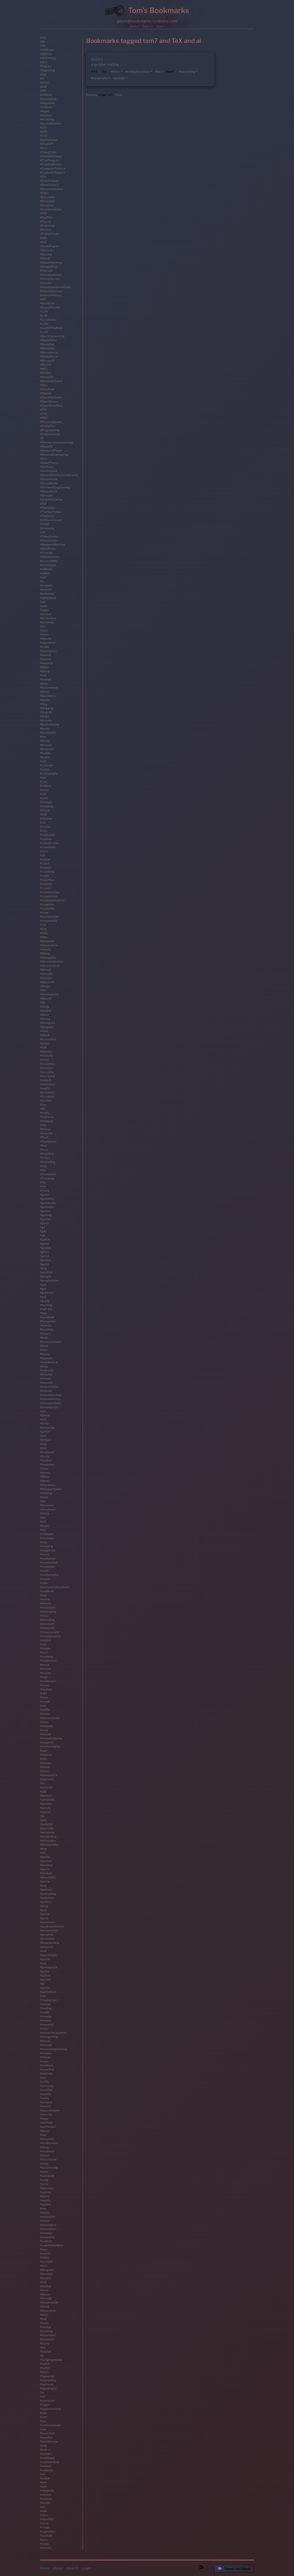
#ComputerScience (52, 168)
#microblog (47, 1619)
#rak (43, 1996)
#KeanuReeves (50, 307)
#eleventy (46, 1055)
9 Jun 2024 (98, 64)
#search (45, 2106)
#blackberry (48, 695)
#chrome (46, 818)
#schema (46, 2102)
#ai (42, 581)
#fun (43, 1186)
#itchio (44, 1423)
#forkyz (45, 1157)
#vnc (43, 2421)
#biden (44, 667)
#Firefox (45, 229)
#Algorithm (47, 103)
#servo (44, 2130)
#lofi (43, 1521)
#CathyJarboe (49, 139)
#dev (43, 990)
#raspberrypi (48, 2000)
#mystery (46, 1689)
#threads (46, 2298)
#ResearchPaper (51, 450)
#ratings (45, 2004)
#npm (43, 1750)
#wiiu (43, 2482)
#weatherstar (49, 2441)
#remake (46, 2016)
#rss (43, 2077)
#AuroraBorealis (50, 123)
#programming (49, 1942)
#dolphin (45, 1010)
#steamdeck (48, 2224)
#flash (44, 1137)
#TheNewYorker (50, 511)
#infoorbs (46, 1374)
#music (44, 1685)
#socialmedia (48, 2167)
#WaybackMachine (52, 544)
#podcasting (48, 1893)
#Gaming (46, 254)
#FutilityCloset (49, 233)
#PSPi (44, 417)
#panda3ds (47, 1799)
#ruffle (44, 2081)
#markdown (48, 1558)
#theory (45, 2294)
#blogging (46, 708)
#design (45, 986)
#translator (47, 2339)
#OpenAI (45, 393)
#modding (46, 1656)
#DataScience (49, 184)
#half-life (46, 1309)
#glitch (44, 1251)
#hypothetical (49, 1362)
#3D (43, 45)
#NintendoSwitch (51, 381)
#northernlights (50, 1746)
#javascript (47, 1427)
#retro (44, 2028)
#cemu (44, 789)
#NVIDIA (45, 372)
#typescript (47, 2376)
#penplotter (47, 1832)
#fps (43, 1170)
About (134, 26)
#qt (42, 1983)
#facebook (47, 1096)
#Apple (44, 111)
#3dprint (45, 66)
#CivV (44, 148)
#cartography (49, 773)
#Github (45, 258)
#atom (44, 634)
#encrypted (47, 1076)
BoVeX (97, 59)
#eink (43, 1047)
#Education (47, 197)
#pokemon (47, 1897)
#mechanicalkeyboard (54, 1587)
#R (41, 438)
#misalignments (50, 1636)
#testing (45, 2286)
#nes (43, 1705)
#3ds (43, 74)
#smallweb (47, 2151)
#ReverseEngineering (54, 454)
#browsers (47, 749)
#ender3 (45, 1080)
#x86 (43, 2511)
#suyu (44, 2249)
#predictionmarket (52, 1926)
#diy (42, 1002)
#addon (45, 573)
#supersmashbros (51, 2245)
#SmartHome (49, 479)
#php (43, 1848)
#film (43, 1125)
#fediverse (47, 1117)
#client (44, 863)
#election (46, 1051)
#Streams (46, 495)
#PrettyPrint (48, 426)
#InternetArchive (51, 291)
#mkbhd (45, 1640)
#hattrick (46, 1325)
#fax (43, 1104)
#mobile (45, 1648)
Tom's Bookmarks (147, 11)
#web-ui (45, 2449)
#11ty (43, 37)
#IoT (43, 299)
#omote (45, 1767)
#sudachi (46, 2241)
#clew (44, 851)
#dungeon (46, 1027)
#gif (42, 1227)
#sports (45, 2196)
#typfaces (46, 2384)
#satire (44, 2098)
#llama (44, 1513)
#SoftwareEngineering (55, 487)
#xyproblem (48, 2531)
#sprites (45, 2204)
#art (42, 626)
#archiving (47, 622)
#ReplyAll (46, 446)
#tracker (45, 2327)
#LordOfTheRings (51, 328)
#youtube (119, 78)
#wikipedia (47, 2490)
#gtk (43, 1296)
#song (44, 2179)
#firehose (46, 1133)
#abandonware (50, 556)
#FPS (43, 213)
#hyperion (46, 1358)
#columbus (47, 879)
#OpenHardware (51, 397)
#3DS (43, 62)
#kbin (43, 1448)
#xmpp (44, 2527)
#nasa (44, 1697)
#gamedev (47, 1206)
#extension (47, 1092)
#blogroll (46, 712)
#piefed (45, 1857)
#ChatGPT (46, 144)
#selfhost (46, 2122)
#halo (43, 1313)
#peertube (46, 1828)
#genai (44, 1223)
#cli (42, 855)
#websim (46, 2466)
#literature (47, 1505)
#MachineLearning (52, 336)
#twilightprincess (51, 2359)
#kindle (45, 1456)
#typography (99, 78)
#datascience (49, 945)
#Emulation (47, 201)
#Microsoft (47, 360)
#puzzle (45, 1959)
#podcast (46, 1889)
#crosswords (48, 920)
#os (42, 1783)
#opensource (48, 1775)
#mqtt (44, 1677)
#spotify (45, 2200)
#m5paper (46, 1534)
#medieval (46, 1591)
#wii (42, 2474)
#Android (46, 107)
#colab (44, 875)
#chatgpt (46, 802)
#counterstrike (49, 916)
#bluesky (46, 720)
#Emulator (47, 205)
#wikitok (45, 2494)
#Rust (44, 458)
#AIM (43, 86)
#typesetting (187, 71)
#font (43, 1145)
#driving (45, 1018)
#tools (44, 2323)
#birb (43, 675)
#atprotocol (47, 642)
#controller (47, 908)
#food (44, 1149)
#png (43, 1885)
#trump (44, 2343)
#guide (44, 1301)
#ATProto (46, 94)
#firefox (45, 1129)
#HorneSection (50, 278)
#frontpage (47, 1178)
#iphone (45, 1415)
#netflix (45, 1709)
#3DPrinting (48, 58)
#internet (46, 1390)
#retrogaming (49, 2036)
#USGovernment (51, 520)
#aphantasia (48, 597)
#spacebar (47, 2188)
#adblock (46, 569)
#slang (44, 2147)
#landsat (45, 1460)
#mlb (43, 1644)
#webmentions (49, 2462)
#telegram (47, 2269)
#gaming (46, 1215)
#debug (45, 953)
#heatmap (46, 1329)
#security (46, 2114)
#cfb (43, 794)
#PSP (43, 413)
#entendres (47, 1084)
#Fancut (45, 221)
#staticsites (47, 2216)
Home (45, 2568)
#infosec (45, 1378)
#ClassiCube (48, 152)
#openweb (47, 1779)
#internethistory (50, 1399)
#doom (44, 1014)
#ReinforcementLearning (56, 442)
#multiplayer (48, 1681)
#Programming (50, 430)
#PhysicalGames (51, 422)
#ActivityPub (48, 99)
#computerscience (137, 71)
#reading (46, 2008)
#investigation (49, 1407)
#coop (44, 912)
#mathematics (49, 1574)
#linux (44, 1497)
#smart (44, 2155)
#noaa (44, 1730)
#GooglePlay (48, 266)
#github (45, 1239)
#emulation (47, 1063)
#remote (45, 2020)
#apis (43, 606)
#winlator (46, 2498)
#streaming (47, 2237)
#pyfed (44, 1971)
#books (45, 728)
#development (49, 994)
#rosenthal (47, 2069)
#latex (44, 1468)
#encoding (47, 1072)
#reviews (46, 2053)
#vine (43, 2417)
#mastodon (47, 1566)
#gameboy (47, 1198)
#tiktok (44, 2306)
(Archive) (122, 65)
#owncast (46, 1787)
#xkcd (44, 2523)
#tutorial (45, 2351)
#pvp (43, 1963)
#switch (45, 2253)
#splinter (45, 2192)
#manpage (47, 1538)
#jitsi (43, 1435)
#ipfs (43, 1411)
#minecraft (47, 1628)
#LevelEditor (48, 319)
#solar (44, 2171)
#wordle (45, 2502)
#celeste (45, 785)
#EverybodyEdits (51, 209)
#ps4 (43, 1951)
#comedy (46, 884)
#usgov (45, 2404)
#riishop (45, 2057)
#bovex (115, 71)
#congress (47, 904)
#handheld (47, 1317)
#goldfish (46, 1272)
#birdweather (48, 687)
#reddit (44, 2012)
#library (45, 1480)
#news (44, 1722)
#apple (44, 610)
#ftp (43, 1182)
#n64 (43, 1693)
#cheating (46, 806)
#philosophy (48, 1840)
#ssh (43, 2208)
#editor (44, 1043)
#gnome (45, 1260)
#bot (43, 736)
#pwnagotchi (48, 1967)
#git (42, 1235)
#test (43, 2282)
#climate (45, 867)
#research (46, 2024)
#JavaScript (47, 303)
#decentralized (50, 965)
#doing (44, 1006)
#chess (44, 810)
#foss (43, 1166)
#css (43, 924)
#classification (49, 843)
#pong (44, 1906)
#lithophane (48, 1509)
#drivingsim (47, 1023)
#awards (45, 655)
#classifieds (48, 847)
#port (43, 1910)
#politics (45, 1901)
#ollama (45, 1762)
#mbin (44, 1583)
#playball (46, 1873)
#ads (43, 577)
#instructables (49, 1386)
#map (43, 1542)
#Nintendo (47, 377)
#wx (43, 2507)
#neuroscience (49, 1718)
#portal (44, 1914)
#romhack (46, 2065)
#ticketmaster (49, 2302)
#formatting (48, 1162)
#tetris (44, 2290)
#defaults (46, 973)
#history (45, 1333)
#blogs (44, 716)
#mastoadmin (49, 1562)
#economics (48, 1039)
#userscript (47, 2400)
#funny (44, 1190)
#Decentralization (51, 189)
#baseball (46, 663)
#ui (42, 2392)
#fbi (42, 1108)
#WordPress (48, 548)
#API (43, 90)
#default (45, 969)
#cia (43, 822)
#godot (44, 1264)
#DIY (43, 176)
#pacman (46, 1795)
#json (43, 1444)
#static (44, 2212)
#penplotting (48, 1836)
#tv (42, 2355)
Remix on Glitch (234, 2569)
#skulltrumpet (49, 2143)
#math (44, 1570)
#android (45, 589)
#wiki (43, 2486)
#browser (46, 745)
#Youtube (46, 552)
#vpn (43, 2429)
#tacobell (46, 2261)
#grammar (47, 1292)
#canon (45, 769)
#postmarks (48, 1922)
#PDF (43, 409)
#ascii (44, 630)
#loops (44, 1525)
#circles (45, 826)
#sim (43, 2135)
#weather (46, 2437)
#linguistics (47, 1484)
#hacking (46, 1305)
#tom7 (44, 2314)
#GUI (43, 242)
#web (43, 2445)
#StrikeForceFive (51, 499)
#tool (43, 2318)
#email (44, 1059)
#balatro (45, 659)
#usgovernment (50, 2408)
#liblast (45, 1476)
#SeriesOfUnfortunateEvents (59, 475)
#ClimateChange (51, 156)
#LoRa (44, 323)
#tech (44, 2265)
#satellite (46, 2090)
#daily (44, 933)
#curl (43, 928)
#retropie (46, 2045)
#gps (43, 1284)
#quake (45, 1987)
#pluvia (44, 1881)
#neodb (45, 1701)
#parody (45, 1807)
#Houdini (46, 283)
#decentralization (51, 961)
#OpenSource (49, 401)
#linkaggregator (50, 1489)
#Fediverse (47, 225)
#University (47, 528)
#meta (44, 1615)
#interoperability (50, 1403)
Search (147, 26)
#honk (44, 1345)
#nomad (45, 1734)
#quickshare (48, 1991)
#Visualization (49, 540)
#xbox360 (47, 2519)
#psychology (48, 1955)
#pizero (45, 1869)
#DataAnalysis (49, 180)
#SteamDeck (48, 491)
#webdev (46, 2453)
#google (45, 1276)
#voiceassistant (50, 2425)
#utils (43, 2413)
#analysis (46, 585)
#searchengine (50, 2110)
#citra (44, 830)
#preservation (49, 1930)
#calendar (46, 765)
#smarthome (48, 2159)
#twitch (45, 2363)
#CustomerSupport (52, 172)
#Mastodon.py (49, 352)
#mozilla (45, 1673)
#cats (43, 781)
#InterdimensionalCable (55, 287)
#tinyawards (48, 2310)
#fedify (44, 1112)
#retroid (45, 2040)
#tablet (44, 2257)
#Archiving (47, 119)
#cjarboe (46, 839)
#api (43, 601)
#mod (43, 1652)
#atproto (45, 638)
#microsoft (47, 1623)
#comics (45, 888)
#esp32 (45, 1088)
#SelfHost (46, 467)
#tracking (46, 2331)
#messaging (48, 1611)
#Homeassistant (50, 274)
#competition (48, 896)
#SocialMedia (49, 483)
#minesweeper (49, 1632)
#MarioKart (47, 344)
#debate (45, 949)
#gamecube (48, 1202)
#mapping (46, 1546)
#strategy (46, 2233)
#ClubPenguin (49, 160)
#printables (47, 1938)
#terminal (46, 2274)
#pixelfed (46, 1865)
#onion (44, 1771)
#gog (43, 1268)
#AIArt (44, 82)
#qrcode (45, 1979)
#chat (44, 798)
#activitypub (48, 565)
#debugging (48, 957)
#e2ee (44, 1031)
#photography (49, 1844)
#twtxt (44, 2372)
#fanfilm (45, 1100)
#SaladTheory (49, 462)
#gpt (43, 1288)
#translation (48, 2335)
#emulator (46, 1067)
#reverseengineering (53, 2049)
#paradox (46, 1803)
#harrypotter (48, 1321)
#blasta (45, 700)
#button (45, 757)
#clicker (45, 859)
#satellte (45, 2094)
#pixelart (46, 1861)
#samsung (47, 2085)
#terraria (45, 2278)
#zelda (44, 2543)
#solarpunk (47, 2175)
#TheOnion (47, 516)
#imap (44, 1366)
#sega (44, 2118)
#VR (42, 532)
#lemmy (45, 1472)
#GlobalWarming (51, 262)
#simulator (47, 2139)
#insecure (46, 1382)
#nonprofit (47, 1742)
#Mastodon (47, 348)
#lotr (43, 1529)
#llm (158, 71)
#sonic (44, 2184)
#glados (45, 1247)
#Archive (46, 115)
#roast (44, 2061)
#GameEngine (49, 246)
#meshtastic (48, 1607)
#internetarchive (50, 1395)
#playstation (48, 1877)
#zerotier (46, 2547)
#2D (42, 41)
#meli (43, 1595)
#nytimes (46, 1754)
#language (47, 1464)
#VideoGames (49, 536)
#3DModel (47, 50)
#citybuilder (47, 834)
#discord (45, 998)
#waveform (47, 2433)
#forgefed (46, 1153)
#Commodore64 (50, 164)
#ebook (45, 1035)
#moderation (48, 1660)
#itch (43, 1419)
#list (43, 1501)
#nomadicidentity (51, 1738)
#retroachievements (53, 2032)
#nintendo (46, 1726)
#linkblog (46, 1493)
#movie (44, 1664)
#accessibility (49, 561)
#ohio (43, 1758)
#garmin (45, 1219)
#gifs (43, 1231)
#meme (45, 1599)
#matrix (45, 1579)
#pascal (45, 1812)
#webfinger (47, 2457)
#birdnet (45, 679)
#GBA (44, 238)
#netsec (45, 1713)
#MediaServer (49, 356)
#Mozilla (45, 364)
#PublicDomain (50, 434)
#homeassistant (50, 1341)
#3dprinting (47, 70)
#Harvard (46, 270)
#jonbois (45, 1440)
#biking (45, 671)
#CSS (43, 135)
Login (160, 26)
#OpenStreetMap (51, 405)
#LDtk (44, 311)
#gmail (44, 1256)
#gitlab (44, 1243)
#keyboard (47, 1452)
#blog (44, 704)
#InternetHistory (50, 295)
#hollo (44, 1337)
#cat (43, 777)
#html (44, 1350)
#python (45, 1975)
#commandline (49, 892)
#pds (43, 1820)
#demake (46, 978)
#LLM (43, 315)
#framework (48, 1174)
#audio (44, 646)
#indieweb (46, 1370)
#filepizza (46, 1121)
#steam (45, 2220)
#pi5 (43, 1852)
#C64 (43, 127)
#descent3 (47, 982)
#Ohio (44, 385)
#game (44, 1194)
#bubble (45, 753)
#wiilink (45, 2478)
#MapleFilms (48, 340)
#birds (44, 683)
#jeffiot (45, 1431)
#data (44, 937)
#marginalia (48, 1550)
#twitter (45, 2368)
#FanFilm (46, 217)
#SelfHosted (48, 471)
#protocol (46, 1946)
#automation (48, 650)
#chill (43, 814)
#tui (42, 2347)
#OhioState (47, 389)
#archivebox (48, 618)
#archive (45, 614)
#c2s (43, 761)
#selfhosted (48, 2126)
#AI (42, 78)
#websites (46, 2470)
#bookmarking (49, 724)
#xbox (44, 2515)
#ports (44, 1918)
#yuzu (44, 2539)
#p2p (43, 1791)
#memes (45, 1603)
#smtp (44, 2163)
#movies (45, 1668)
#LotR (44, 332)
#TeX (43, 503)
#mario (44, 1554)
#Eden (44, 193)
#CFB (43, 131)
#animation (47, 593)
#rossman (46, 2073)
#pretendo (46, 1934)
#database (47, 941)
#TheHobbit (47, 507)
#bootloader (48, 732)
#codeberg (47, 871)
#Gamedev (47, 250)
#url (42, 2396)
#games (45, 1211)
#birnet (44, 691)
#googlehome (49, 1280)
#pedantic (46, 1824)
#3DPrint (46, 54)
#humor (45, 1354)
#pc (42, 1816)
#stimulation (48, 2229)
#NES (44, 368)
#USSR (44, 524)
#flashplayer (48, 1141)
